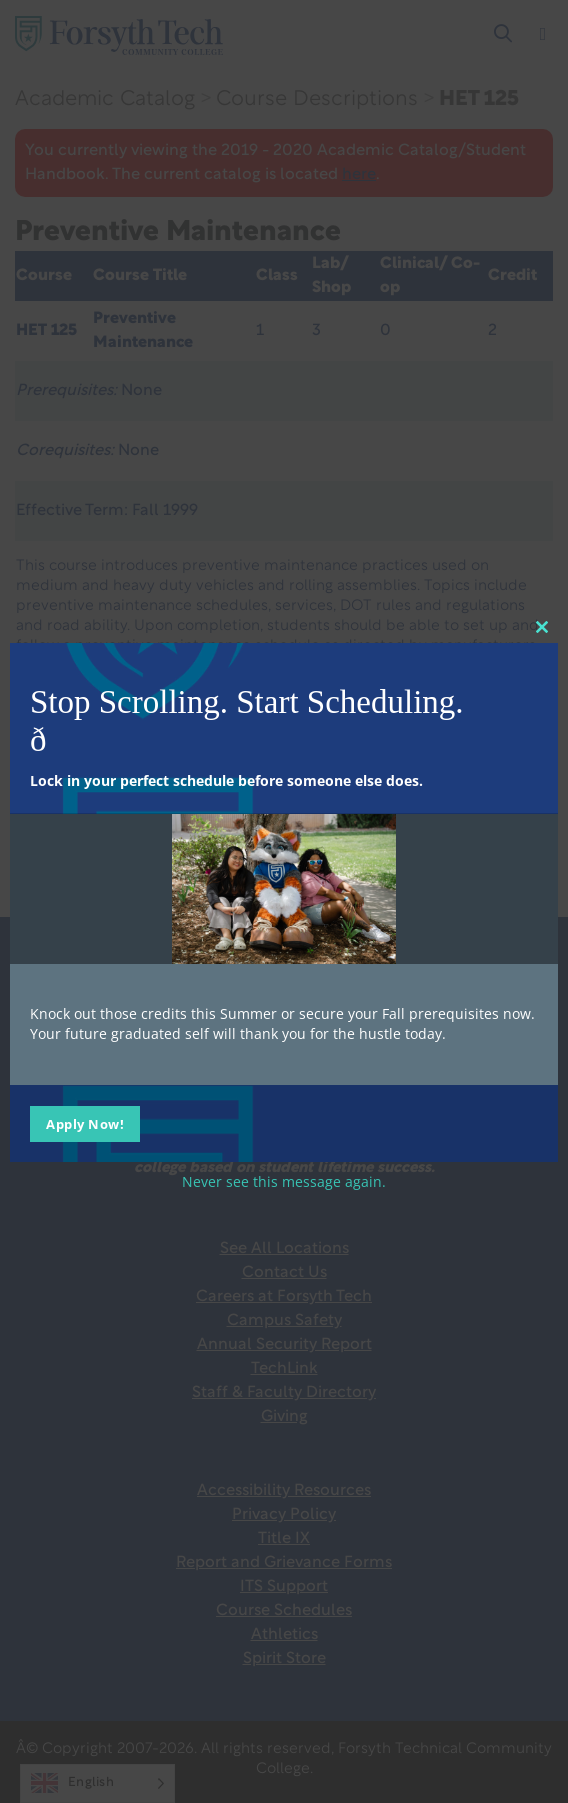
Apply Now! (85, 1124)
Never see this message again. (284, 1181)
